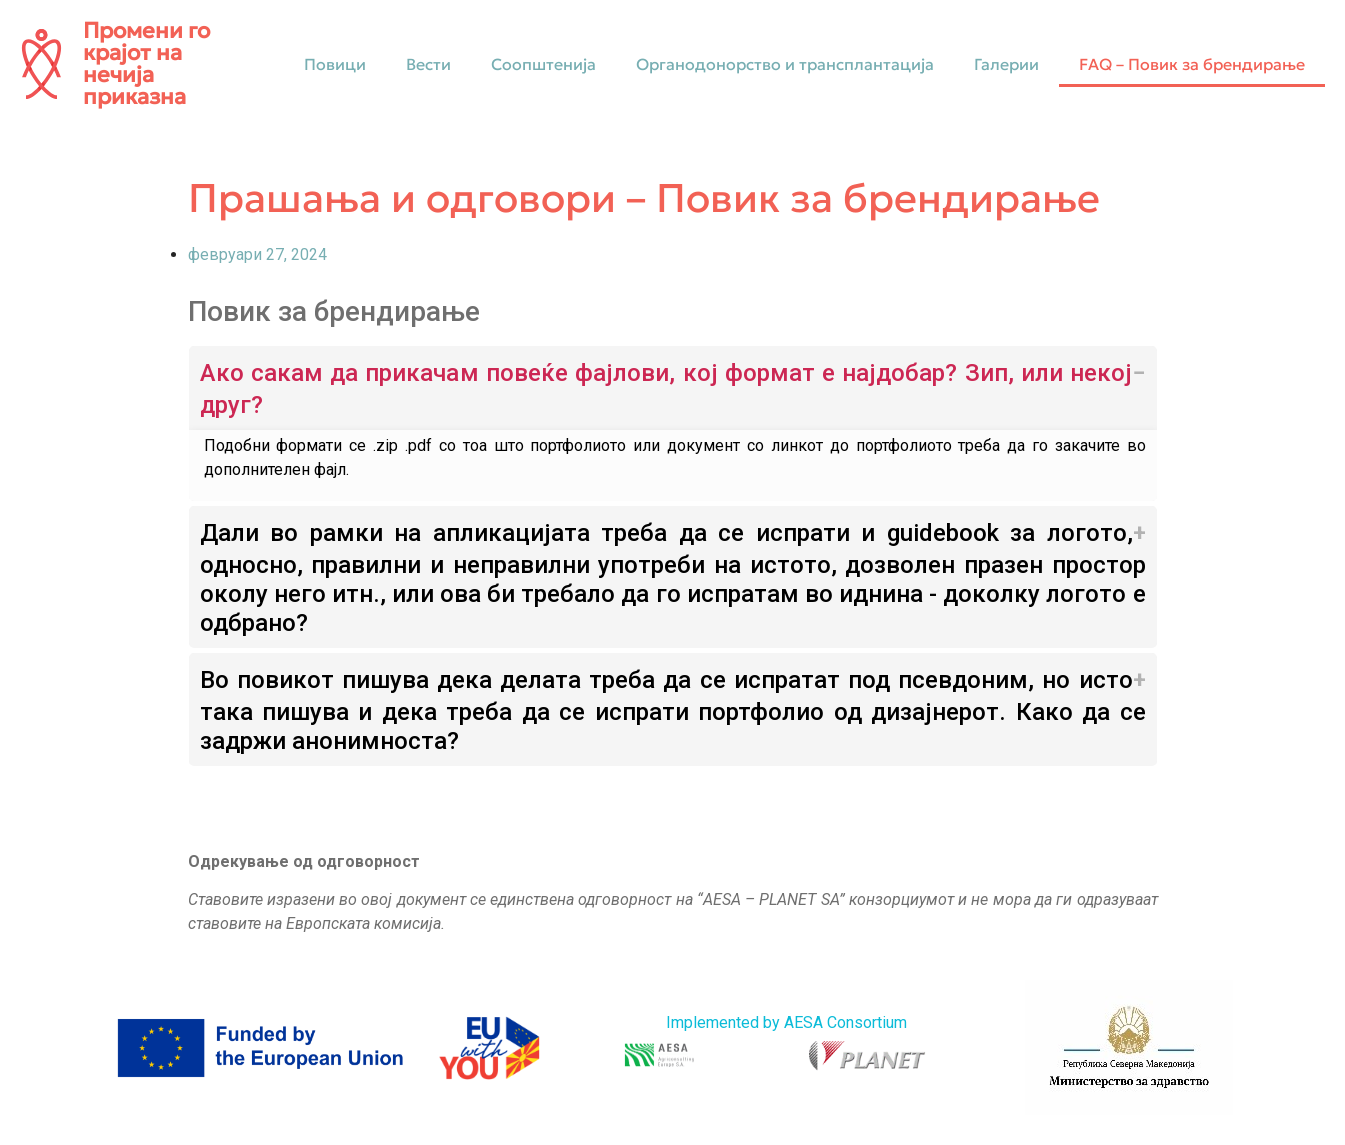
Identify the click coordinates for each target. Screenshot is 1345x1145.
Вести (428, 64)
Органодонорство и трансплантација (785, 64)
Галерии (1006, 64)
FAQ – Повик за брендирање (1192, 64)
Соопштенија (543, 64)
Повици (335, 64)
